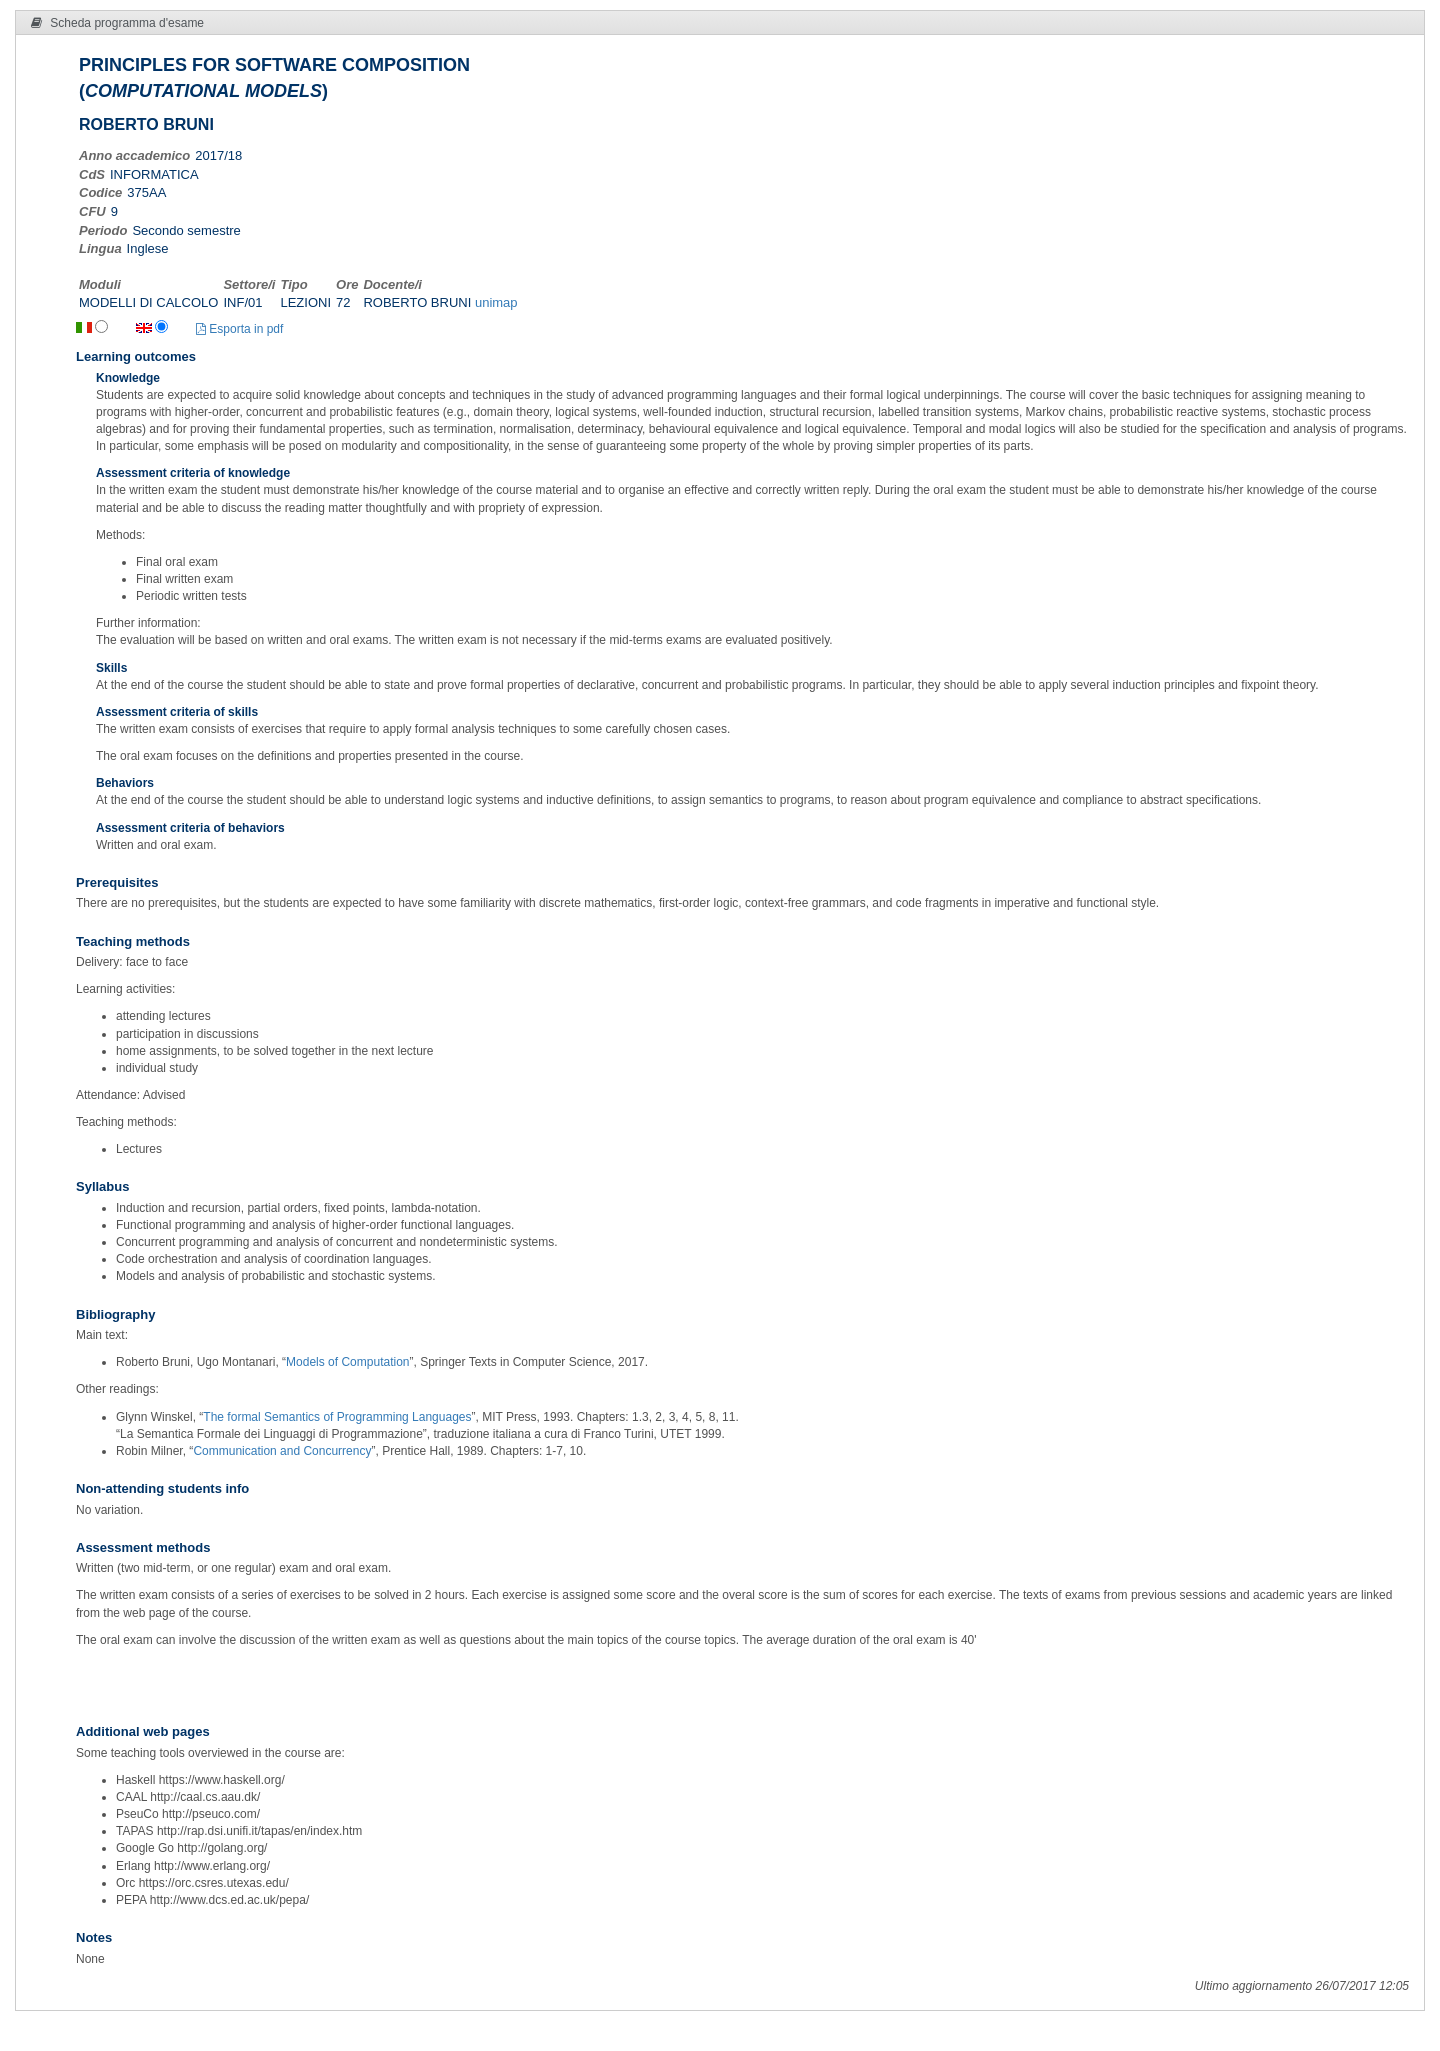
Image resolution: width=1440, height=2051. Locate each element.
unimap (496, 302)
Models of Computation (347, 1362)
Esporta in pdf (239, 329)
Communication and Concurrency (282, 1451)
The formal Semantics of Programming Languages (337, 1417)
